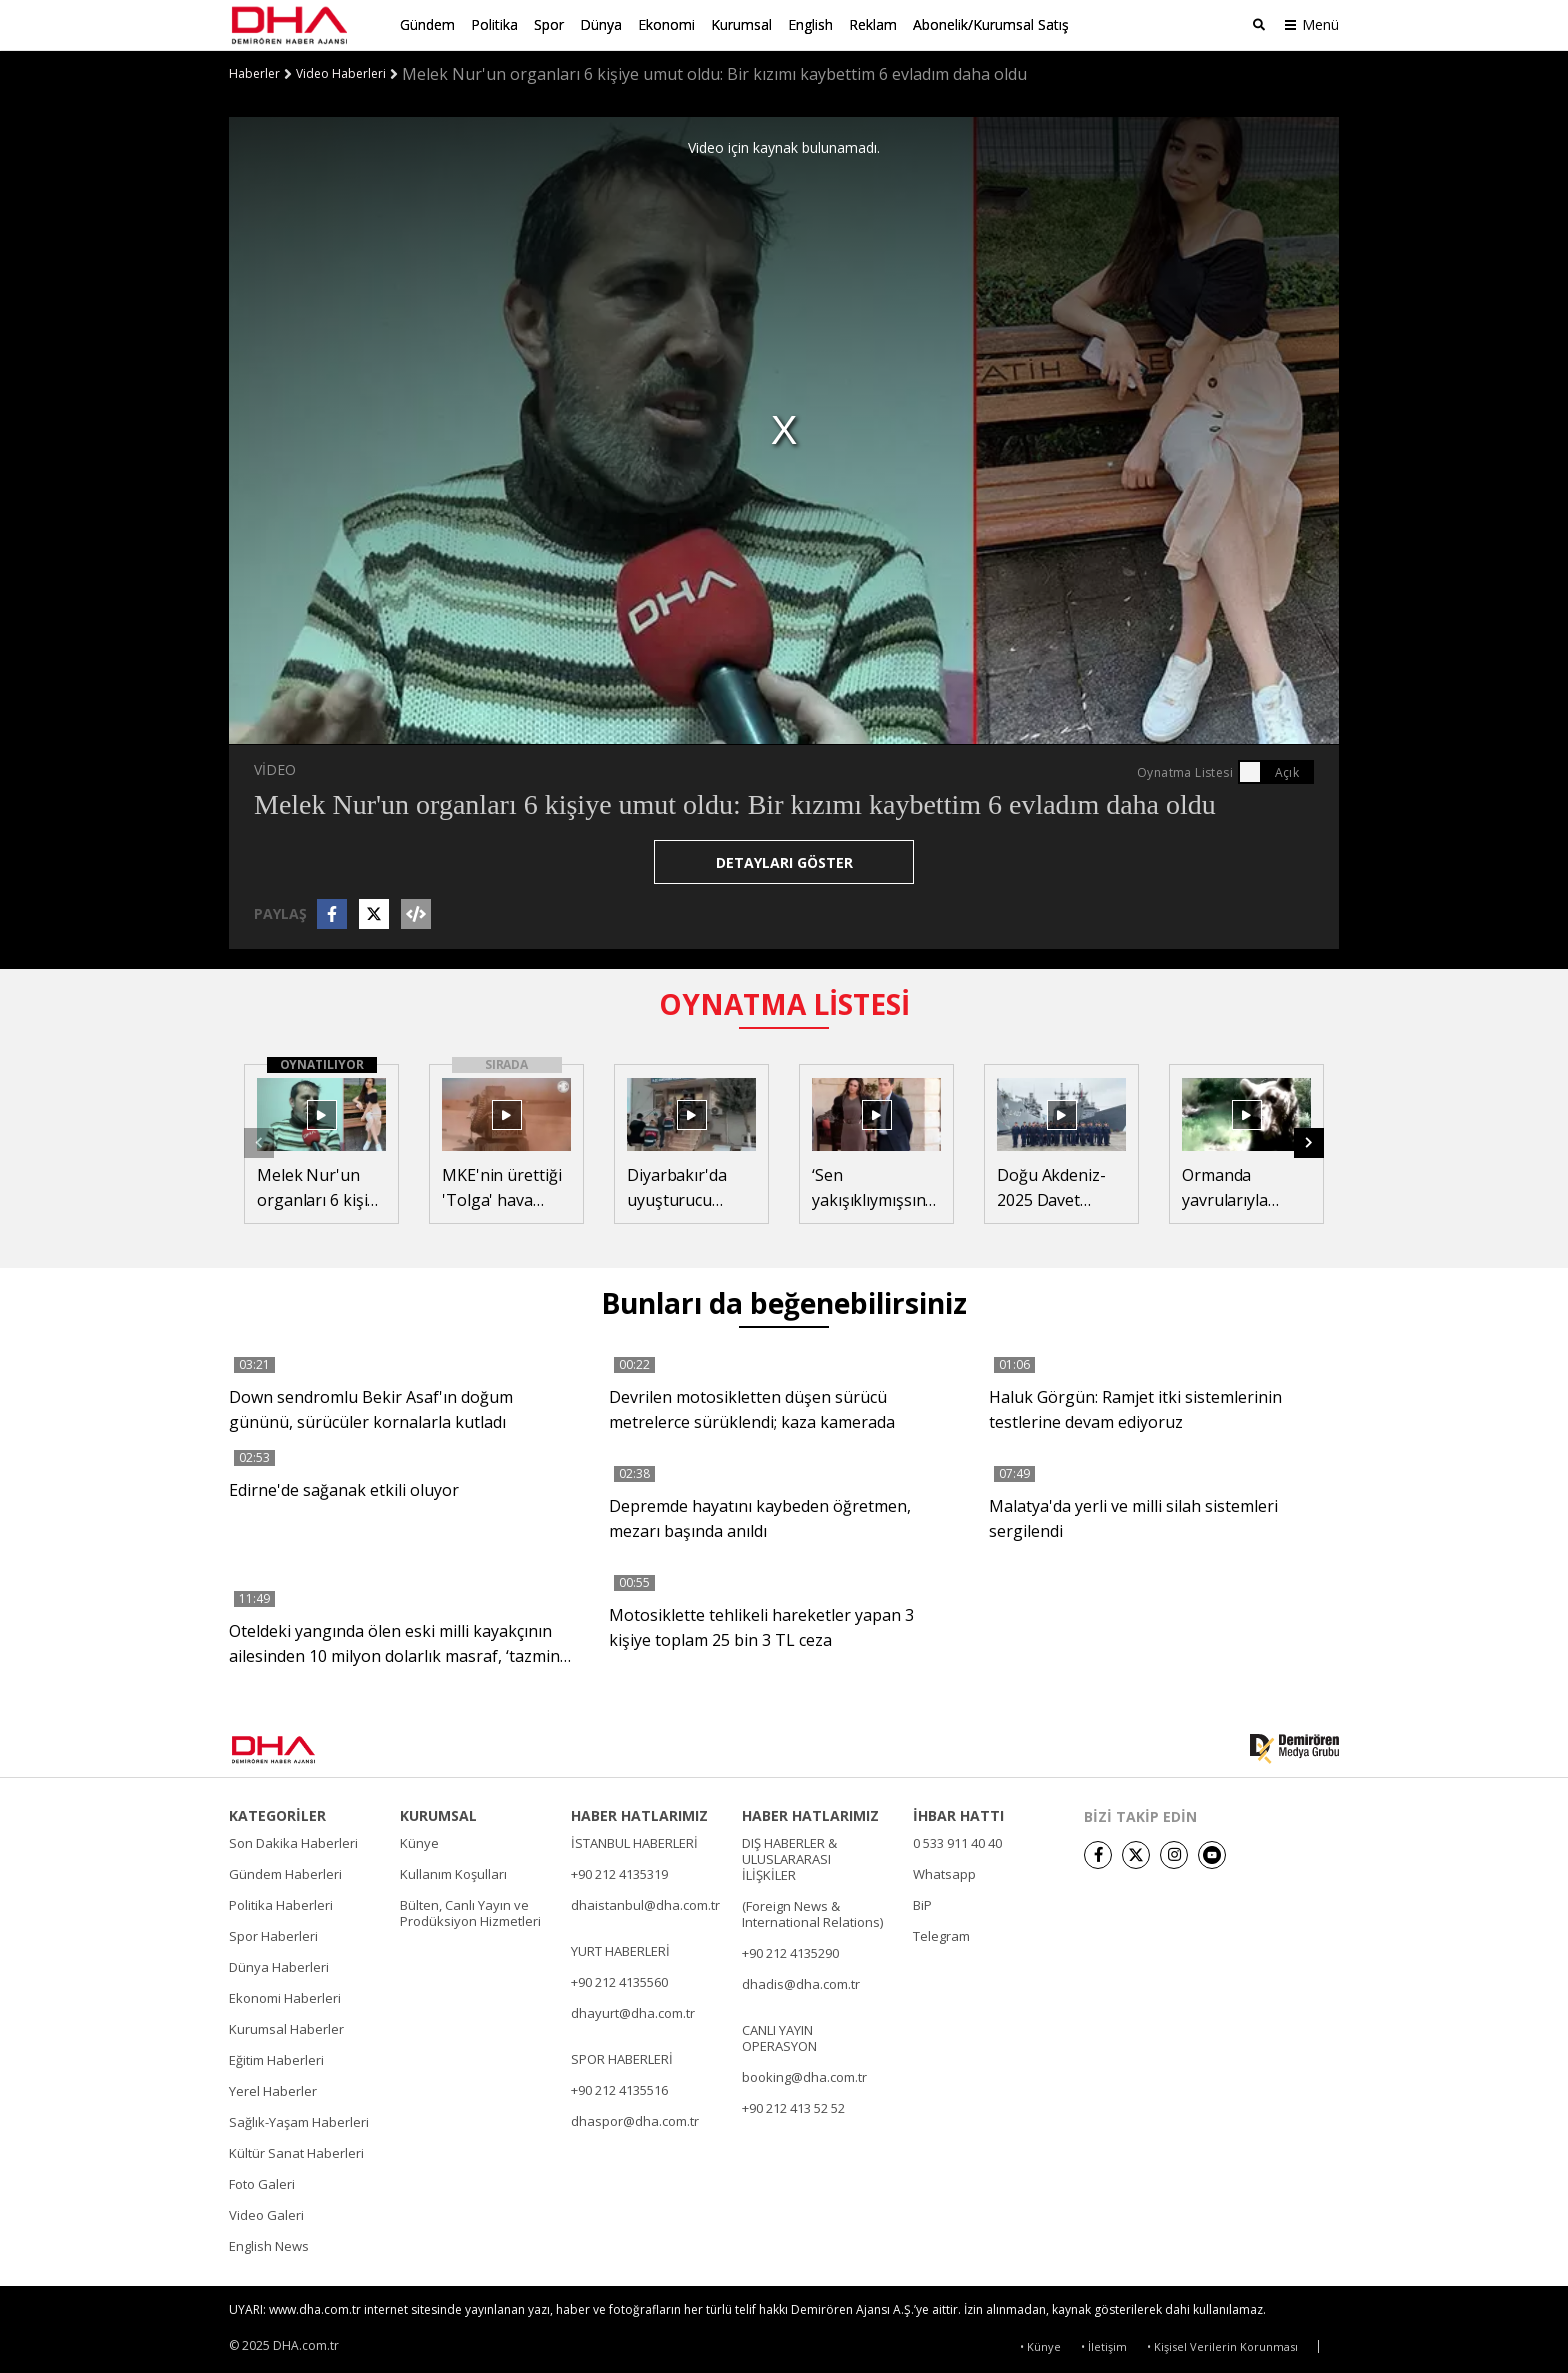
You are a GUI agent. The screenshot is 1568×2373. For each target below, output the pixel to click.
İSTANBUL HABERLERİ (634, 1842)
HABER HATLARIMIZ (639, 1815)
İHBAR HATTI (958, 1815)
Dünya (601, 24)
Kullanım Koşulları (453, 1873)
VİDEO (275, 767)
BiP (922, 1904)
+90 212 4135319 (619, 1873)
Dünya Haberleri (279, 1966)
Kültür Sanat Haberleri (296, 2152)
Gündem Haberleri (285, 1873)
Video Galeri (266, 2214)
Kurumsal (741, 24)
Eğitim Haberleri (276, 2059)
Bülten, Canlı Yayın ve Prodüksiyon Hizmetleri (470, 1912)
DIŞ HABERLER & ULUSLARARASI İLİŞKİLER (789, 1858)
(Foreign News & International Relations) (812, 1913)
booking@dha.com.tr (804, 2076)
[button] (1309, 1142)
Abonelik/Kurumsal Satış (991, 24)
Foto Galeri (262, 2183)
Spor (549, 24)
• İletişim (1104, 2345)
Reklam (873, 24)
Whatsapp (944, 1873)
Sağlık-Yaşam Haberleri (299, 2121)
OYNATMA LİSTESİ (784, 1002)
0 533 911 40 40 (957, 1842)
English (810, 24)
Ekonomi (666, 24)
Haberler (254, 73)
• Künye (1040, 2345)
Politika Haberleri (281, 1904)
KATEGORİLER (277, 1815)
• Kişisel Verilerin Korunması (1222, 2345)
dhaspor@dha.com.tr (635, 2120)
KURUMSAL (438, 1815)
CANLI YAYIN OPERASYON (779, 2037)
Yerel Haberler (273, 2090)
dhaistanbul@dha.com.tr (645, 1904)
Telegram (941, 1935)
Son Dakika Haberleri (293, 1842)
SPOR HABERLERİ (622, 2058)
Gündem (427, 24)
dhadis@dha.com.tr (801, 1983)
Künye (419, 1842)
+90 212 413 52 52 (793, 2107)
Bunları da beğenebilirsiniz (784, 1302)
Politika (494, 24)
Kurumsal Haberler (286, 2028)
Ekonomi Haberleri (285, 1997)
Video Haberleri (341, 73)
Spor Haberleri (273, 1935)
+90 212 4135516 (619, 2089)
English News (269, 2245)
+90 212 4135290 (790, 1952)
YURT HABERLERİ (620, 1950)
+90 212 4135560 (619, 1981)
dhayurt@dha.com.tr (633, 2012)
